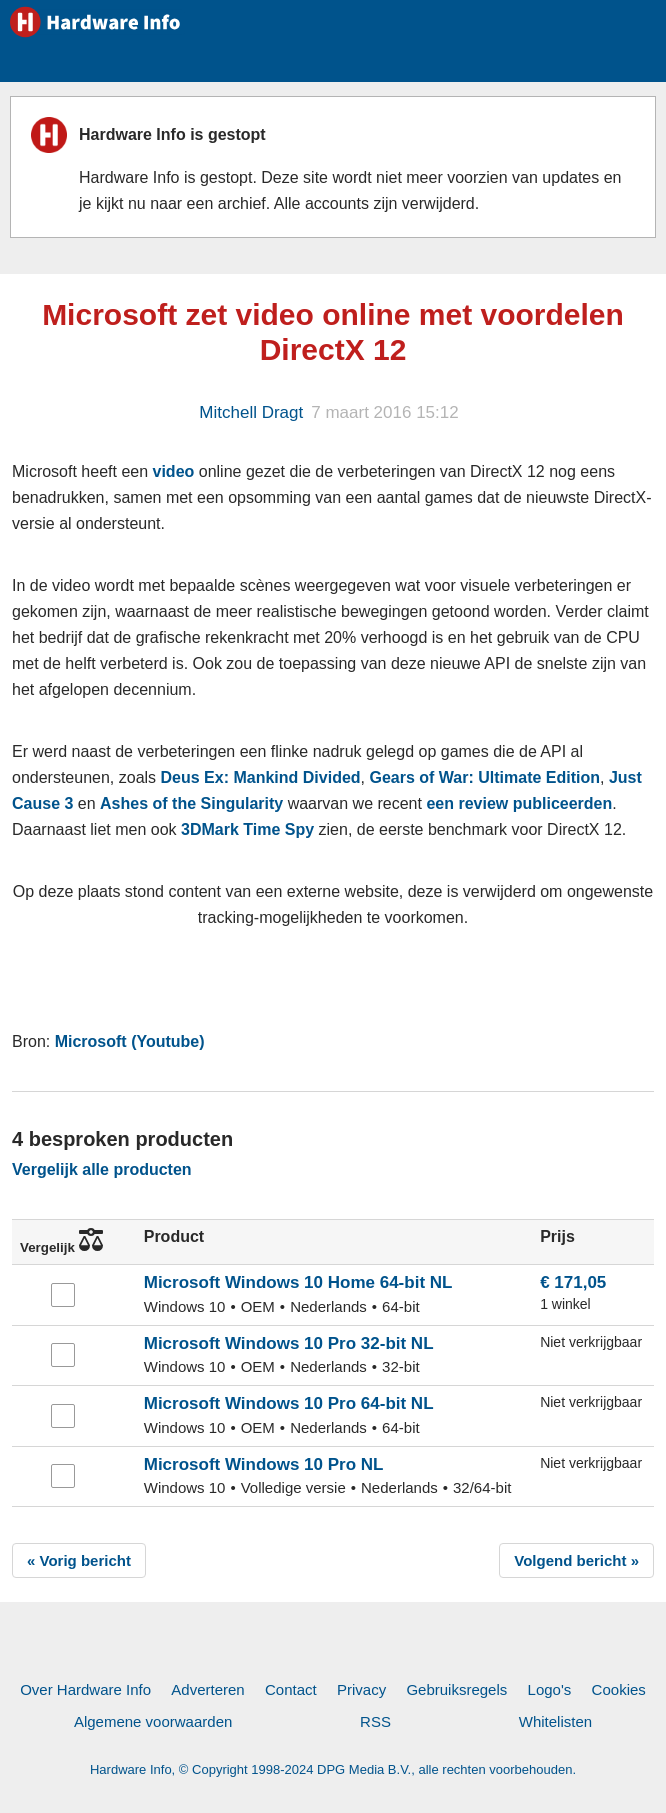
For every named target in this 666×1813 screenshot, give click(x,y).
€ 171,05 (573, 1282)
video (174, 471)
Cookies (619, 1689)
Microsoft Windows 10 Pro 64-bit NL (289, 1403)
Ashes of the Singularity (191, 803)
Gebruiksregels (456, 1689)
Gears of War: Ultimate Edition (484, 777)
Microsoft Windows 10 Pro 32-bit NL (289, 1343)
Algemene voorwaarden (153, 1721)
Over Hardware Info (85, 1689)
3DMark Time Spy (247, 829)
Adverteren (207, 1689)
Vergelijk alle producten (102, 1169)
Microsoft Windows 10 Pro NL (264, 1464)
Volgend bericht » (576, 1560)
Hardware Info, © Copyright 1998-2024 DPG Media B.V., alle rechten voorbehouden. (333, 1769)
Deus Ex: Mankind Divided (261, 777)
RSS (375, 1721)
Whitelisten (555, 1721)
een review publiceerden (519, 803)
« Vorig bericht (79, 1560)
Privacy (361, 1689)
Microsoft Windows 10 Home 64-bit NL (298, 1282)
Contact (291, 1689)
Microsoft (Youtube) (130, 1041)
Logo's (550, 1689)
